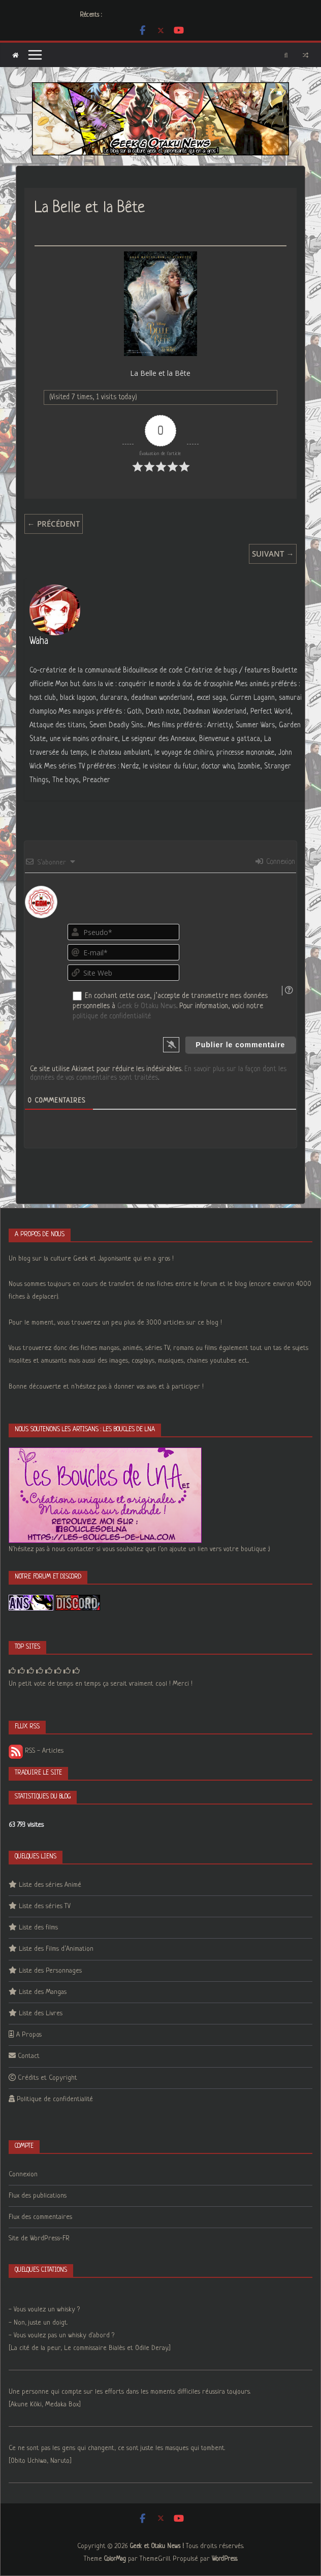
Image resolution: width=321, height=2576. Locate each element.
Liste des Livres (40, 2013)
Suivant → (273, 554)
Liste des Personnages (50, 1971)
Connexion (275, 862)
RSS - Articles (36, 1751)
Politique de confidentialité (55, 2099)
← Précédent (53, 524)
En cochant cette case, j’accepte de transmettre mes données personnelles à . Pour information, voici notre (170, 1006)
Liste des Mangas (43, 1992)
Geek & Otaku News (146, 1006)
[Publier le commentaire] (240, 1045)
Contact (29, 2056)
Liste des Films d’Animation (56, 1949)
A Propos (29, 2035)
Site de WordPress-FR (39, 2238)
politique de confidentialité (112, 1016)
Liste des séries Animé (50, 1885)
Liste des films (38, 1927)
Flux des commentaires (40, 2217)
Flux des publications (38, 2196)
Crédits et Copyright (47, 2078)
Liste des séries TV (45, 1906)
